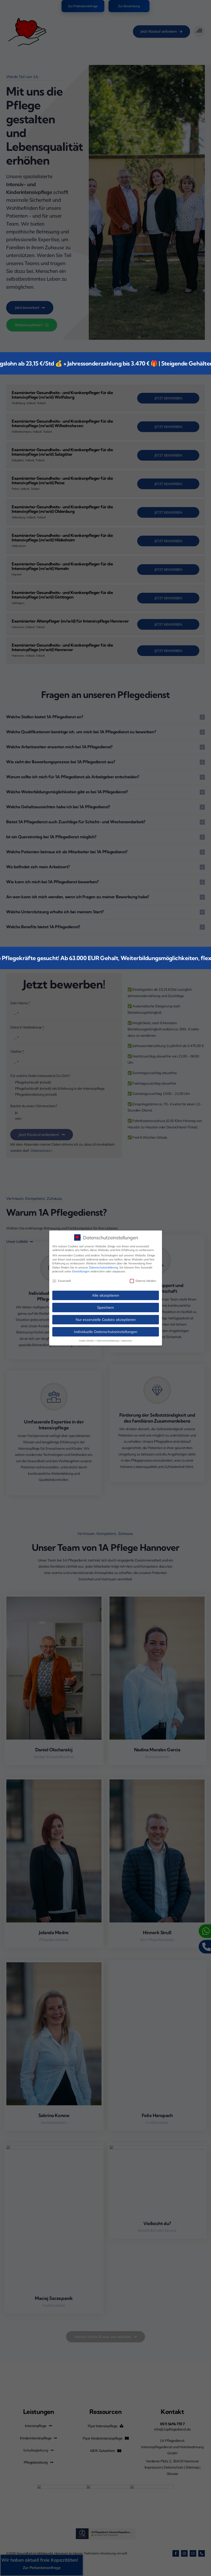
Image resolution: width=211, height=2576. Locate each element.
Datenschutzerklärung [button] (108, 1340)
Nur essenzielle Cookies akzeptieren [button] (106, 1319)
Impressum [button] (126, 1340)
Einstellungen (81, 1271)
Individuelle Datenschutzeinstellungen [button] (105, 1331)
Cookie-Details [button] (87, 1340)
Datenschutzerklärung (103, 1267)
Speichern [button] (105, 1307)
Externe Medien (143, 1281)
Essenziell (61, 1281)
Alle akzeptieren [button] (105, 1295)
